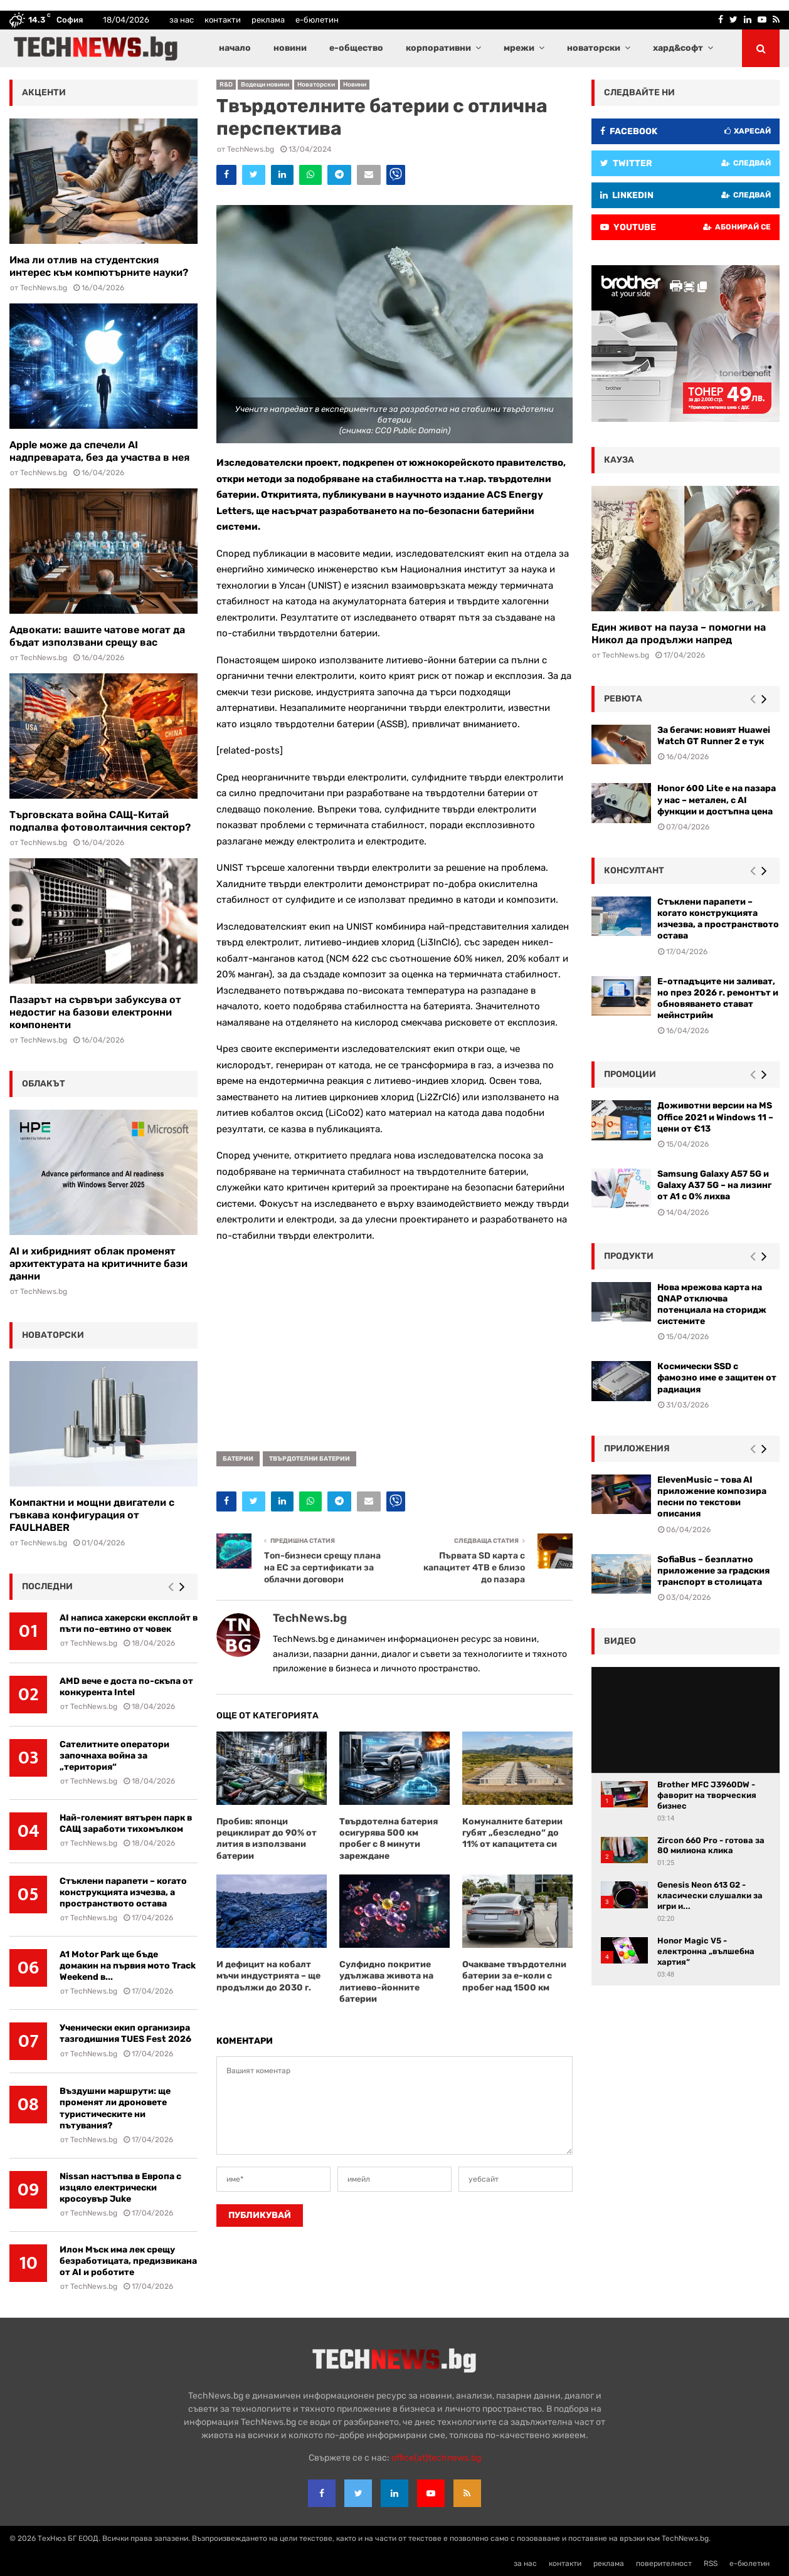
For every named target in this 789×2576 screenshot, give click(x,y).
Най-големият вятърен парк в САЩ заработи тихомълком (126, 1823)
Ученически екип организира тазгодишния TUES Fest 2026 (125, 2033)
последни (47, 1586)
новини (290, 48)
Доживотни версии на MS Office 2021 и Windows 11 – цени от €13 (715, 1116)
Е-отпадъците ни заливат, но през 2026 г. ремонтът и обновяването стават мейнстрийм (717, 998)
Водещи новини (265, 84)
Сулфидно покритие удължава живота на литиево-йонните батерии (386, 1981)
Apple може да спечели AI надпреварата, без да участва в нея (99, 451)
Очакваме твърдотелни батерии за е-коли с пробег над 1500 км (514, 1975)
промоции (630, 1074)
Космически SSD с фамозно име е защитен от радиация (716, 1377)
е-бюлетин (317, 19)
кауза (619, 460)
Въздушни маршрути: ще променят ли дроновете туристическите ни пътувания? (115, 2108)
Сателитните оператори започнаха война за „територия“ (114, 1755)
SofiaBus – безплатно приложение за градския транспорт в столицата (713, 1570)
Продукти (629, 1256)
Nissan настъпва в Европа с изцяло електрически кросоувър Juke (120, 2187)
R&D (226, 84)
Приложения (637, 1448)
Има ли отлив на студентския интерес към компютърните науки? (98, 266)
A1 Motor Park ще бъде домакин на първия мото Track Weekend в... (128, 1965)
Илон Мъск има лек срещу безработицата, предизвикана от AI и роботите (128, 2261)
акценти (44, 92)
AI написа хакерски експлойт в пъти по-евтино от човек (129, 1623)
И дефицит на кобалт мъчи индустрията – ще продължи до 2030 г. (268, 1975)
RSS (711, 2563)
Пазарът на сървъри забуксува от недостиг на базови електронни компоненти (95, 1012)
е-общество (356, 48)
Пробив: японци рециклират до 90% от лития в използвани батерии (266, 1838)
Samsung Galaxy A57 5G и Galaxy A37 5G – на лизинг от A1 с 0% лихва (714, 1185)
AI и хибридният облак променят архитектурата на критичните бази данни (98, 1263)
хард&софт (678, 48)
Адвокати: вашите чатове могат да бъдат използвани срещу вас (97, 636)
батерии (238, 1459)
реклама (268, 19)
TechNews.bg (250, 149)
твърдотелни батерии (309, 1459)
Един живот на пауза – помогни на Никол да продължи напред (678, 633)
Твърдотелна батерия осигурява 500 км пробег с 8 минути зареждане (388, 1838)
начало (235, 48)
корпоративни (438, 48)
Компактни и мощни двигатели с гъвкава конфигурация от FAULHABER (91, 1514)
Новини (354, 84)
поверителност (664, 2563)
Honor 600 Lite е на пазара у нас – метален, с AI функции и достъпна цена (716, 799)
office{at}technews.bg (436, 2457)
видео (620, 1641)
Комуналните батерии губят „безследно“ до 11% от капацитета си (512, 1832)
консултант (634, 870)
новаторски (593, 48)
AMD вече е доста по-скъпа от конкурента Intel (126, 1687)
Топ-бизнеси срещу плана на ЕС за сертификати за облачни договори (322, 1567)
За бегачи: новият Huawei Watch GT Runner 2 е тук (713, 736)
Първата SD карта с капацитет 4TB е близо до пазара (474, 1567)
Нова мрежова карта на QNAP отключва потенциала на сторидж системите (711, 1304)
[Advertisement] (394, 1342)
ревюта (623, 698)
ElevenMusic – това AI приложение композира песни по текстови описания (711, 1497)
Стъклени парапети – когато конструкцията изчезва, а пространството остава (123, 1892)
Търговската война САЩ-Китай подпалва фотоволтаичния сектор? (100, 821)
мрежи (519, 48)
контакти (222, 19)
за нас (181, 19)
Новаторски (316, 84)
